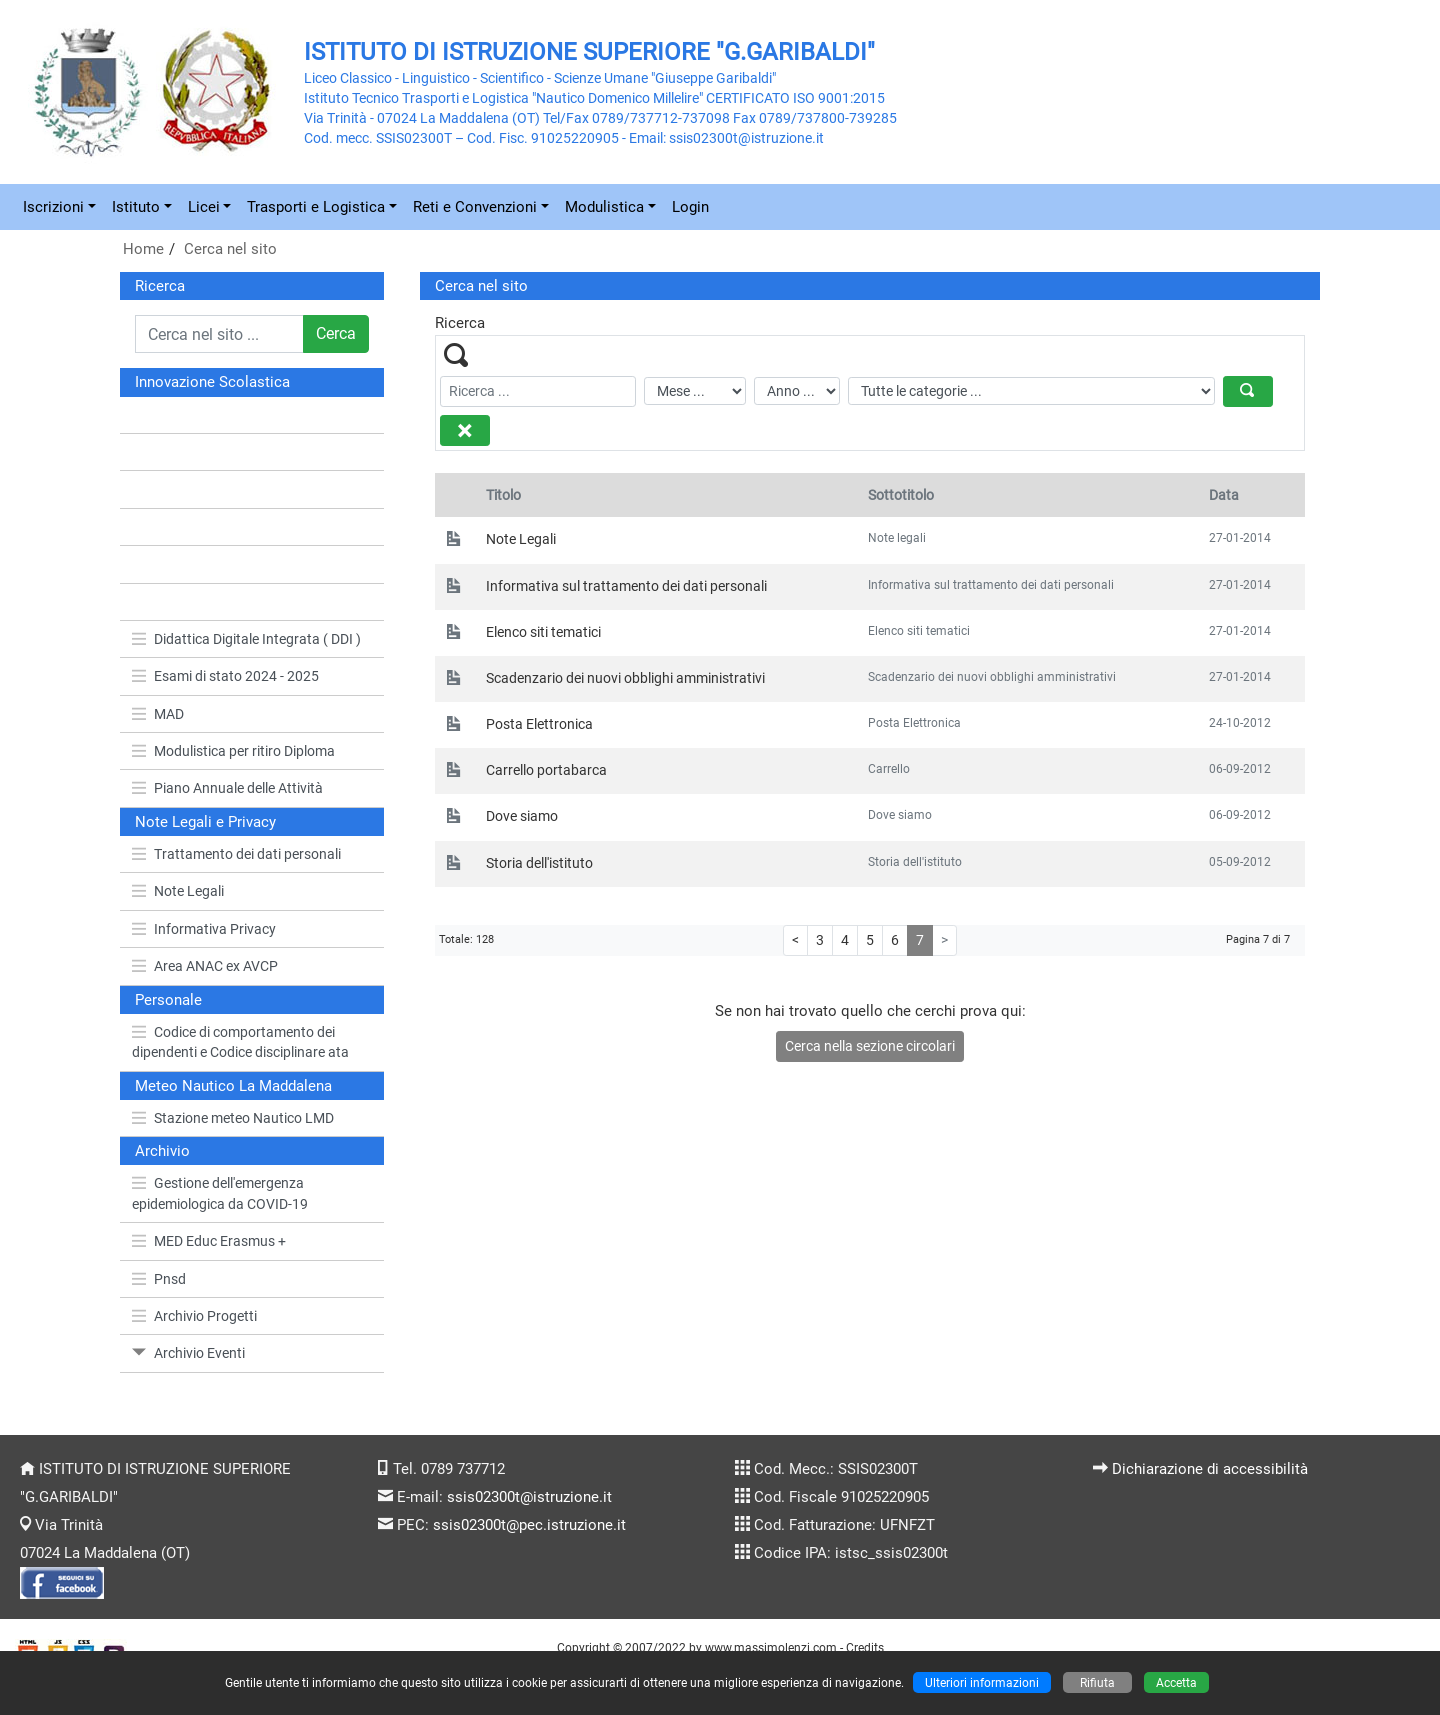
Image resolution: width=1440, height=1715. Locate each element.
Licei (204, 207)
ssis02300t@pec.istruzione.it (529, 1525)
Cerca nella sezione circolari (870, 1046)
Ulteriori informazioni (982, 1682)
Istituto (136, 207)
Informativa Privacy (204, 929)
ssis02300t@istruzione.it (529, 1497)
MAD (158, 714)
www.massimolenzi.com (771, 1647)
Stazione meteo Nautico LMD (233, 1118)
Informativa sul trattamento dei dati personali (626, 586)
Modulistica (604, 207)
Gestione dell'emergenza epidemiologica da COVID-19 (220, 1193)
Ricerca (160, 286)
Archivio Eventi (188, 1353)
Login (690, 207)
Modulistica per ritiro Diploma (233, 751)
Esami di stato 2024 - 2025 (225, 676)
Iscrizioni (53, 207)
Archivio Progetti (194, 1316)
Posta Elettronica (539, 724)
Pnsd (159, 1279)
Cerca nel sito (230, 249)
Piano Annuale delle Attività (227, 788)
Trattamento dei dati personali (236, 854)
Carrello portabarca (546, 770)
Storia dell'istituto (539, 863)
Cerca (336, 333)
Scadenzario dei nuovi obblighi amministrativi (625, 678)
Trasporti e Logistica (316, 207)
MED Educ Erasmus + (209, 1241)
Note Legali (178, 891)
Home (143, 249)
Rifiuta (1097, 1682)
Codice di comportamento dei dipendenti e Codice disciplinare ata (240, 1042)
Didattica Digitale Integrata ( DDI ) (246, 639)
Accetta (1176, 1682)
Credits (865, 1647)
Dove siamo (522, 816)
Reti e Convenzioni (475, 207)
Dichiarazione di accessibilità (1210, 1469)
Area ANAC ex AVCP (205, 966)
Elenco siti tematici (543, 632)
